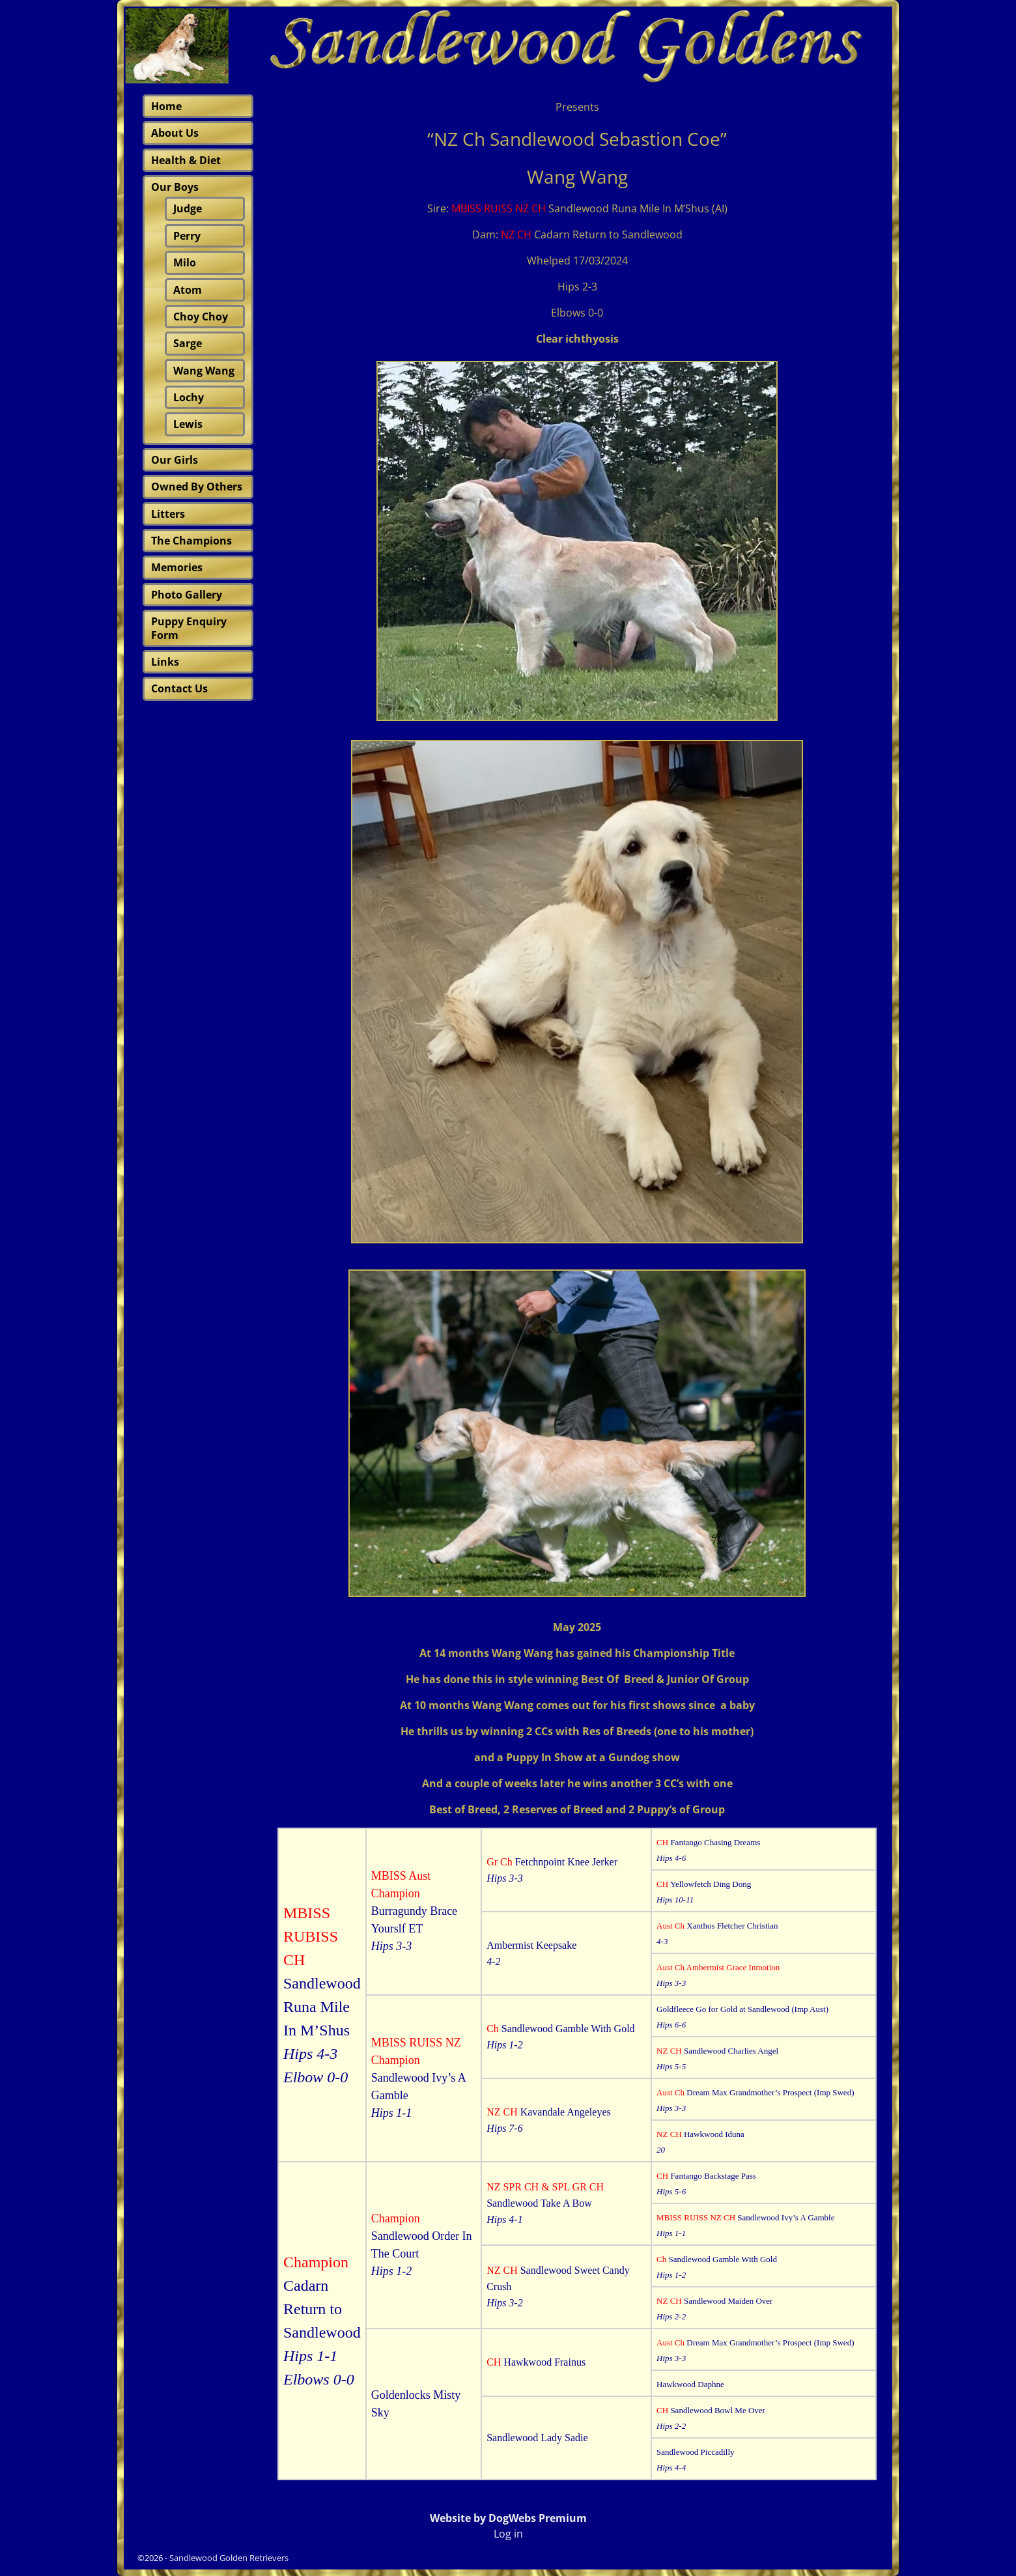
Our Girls (174, 460)
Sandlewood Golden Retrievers (229, 2558)
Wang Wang (203, 370)
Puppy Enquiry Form (189, 628)
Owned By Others (196, 486)
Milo (184, 262)
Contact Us (179, 688)
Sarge (187, 343)
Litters (168, 514)
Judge (187, 208)
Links (165, 662)
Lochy (188, 397)
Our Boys (175, 187)
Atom (187, 290)
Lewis (188, 424)
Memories (177, 567)
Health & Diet (186, 160)
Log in (508, 2533)
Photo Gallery (186, 594)
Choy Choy (200, 316)
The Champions (191, 540)
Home (166, 106)
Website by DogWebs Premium (508, 2518)
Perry (187, 236)
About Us (175, 133)
